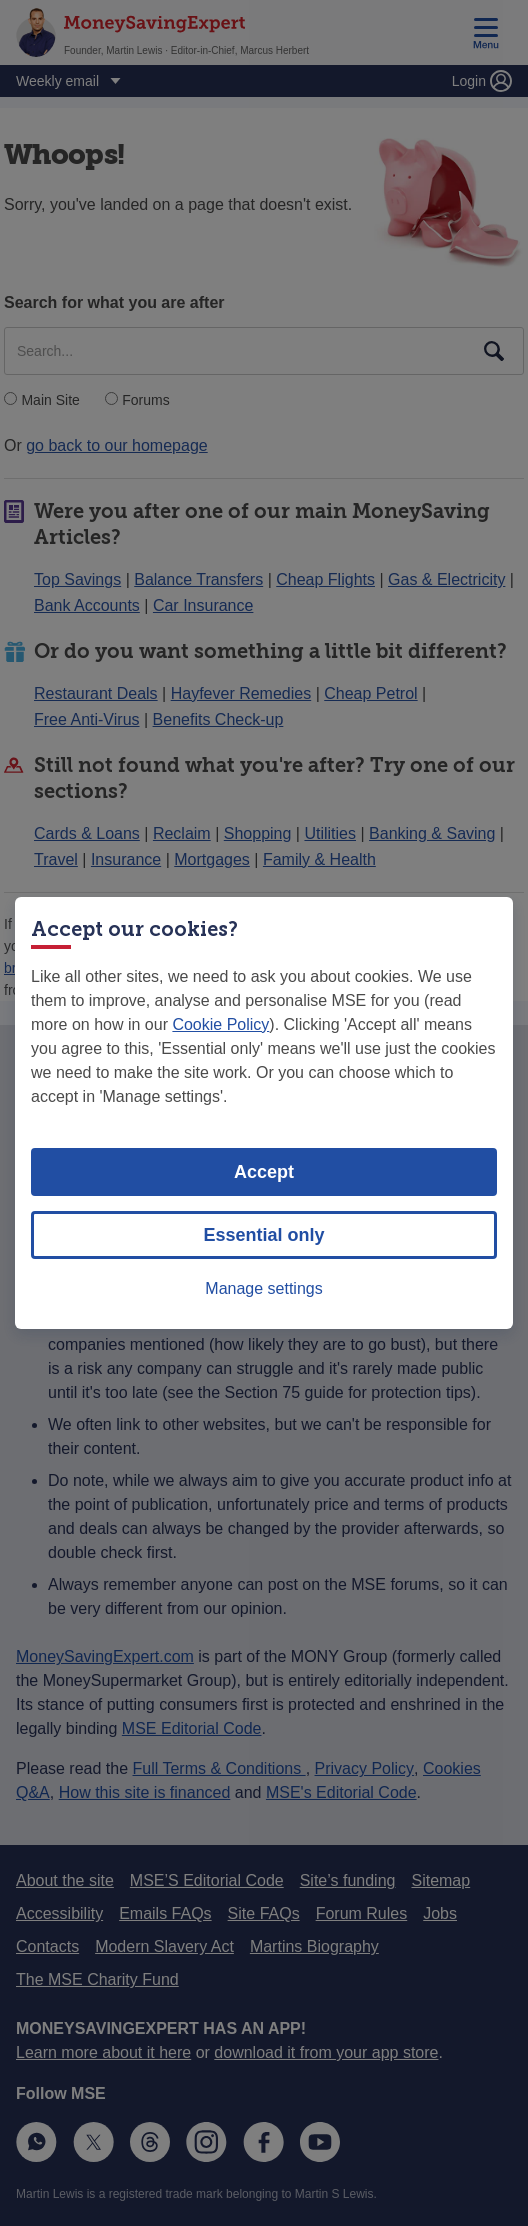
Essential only (263, 1235)
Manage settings (263, 1288)
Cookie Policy (220, 1024)
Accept (264, 1172)
